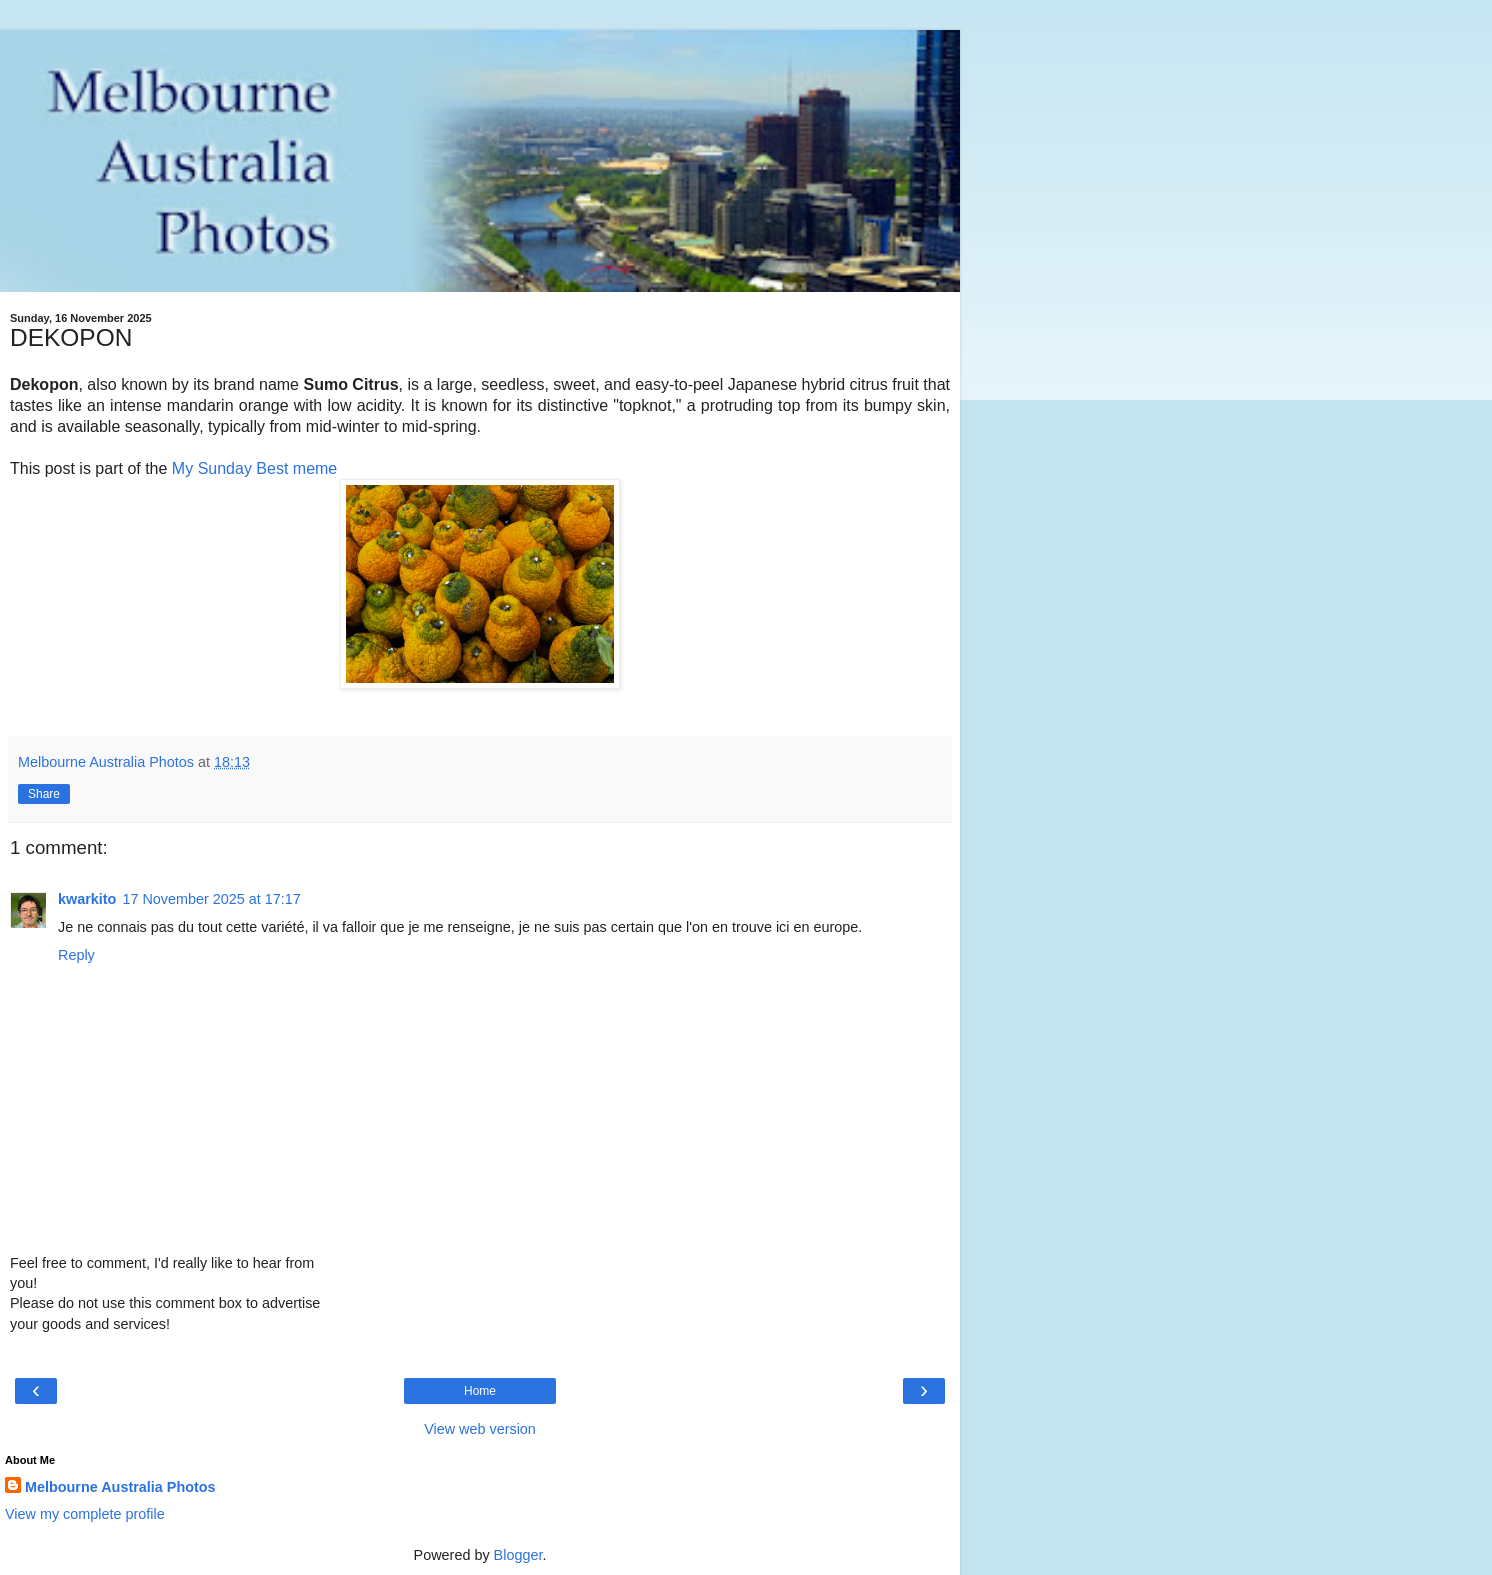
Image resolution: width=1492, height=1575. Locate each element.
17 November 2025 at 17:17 (211, 899)
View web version (480, 1429)
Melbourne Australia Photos (120, 1487)
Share (44, 794)
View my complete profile (85, 1514)
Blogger (518, 1555)
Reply (76, 955)
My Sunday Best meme (254, 468)
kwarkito (87, 899)
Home (480, 1391)
